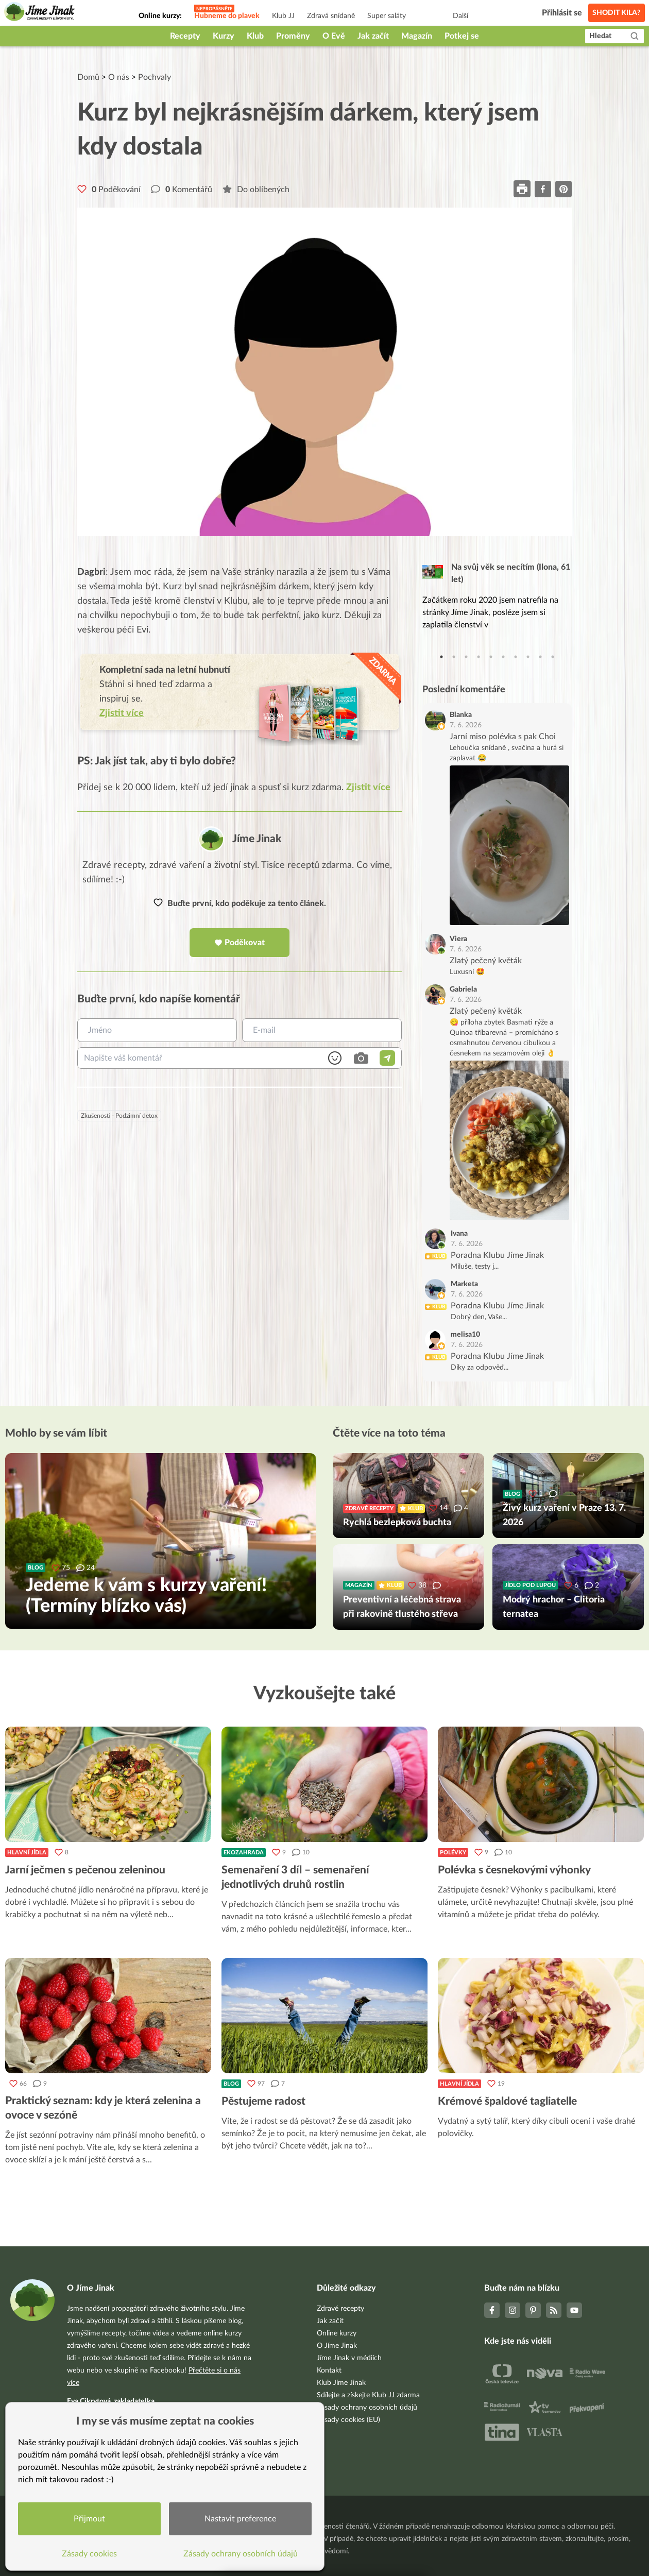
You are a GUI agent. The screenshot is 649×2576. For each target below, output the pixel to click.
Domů (88, 77)
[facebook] (543, 188)
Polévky (453, 1852)
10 (553, 657)
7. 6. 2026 (466, 725)
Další (460, 16)
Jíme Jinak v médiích (349, 2358)
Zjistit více (368, 787)
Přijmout (90, 2518)
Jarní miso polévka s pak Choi (503, 736)
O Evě (333, 36)
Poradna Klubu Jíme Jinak (497, 1255)
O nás (118, 77)
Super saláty (386, 16)
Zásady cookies (90, 2553)
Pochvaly (154, 77)
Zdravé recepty (340, 2308)
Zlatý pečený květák (486, 961)
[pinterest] (563, 188)
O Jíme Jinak (337, 2345)
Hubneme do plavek (227, 16)
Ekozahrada (244, 1852)
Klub (255, 36)
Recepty (185, 36)
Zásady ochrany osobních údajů (367, 2407)
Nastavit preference (241, 2518)
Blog (231, 2084)
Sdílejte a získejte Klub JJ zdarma (368, 2395)
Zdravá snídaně (331, 16)
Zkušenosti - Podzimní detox (119, 1116)
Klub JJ (283, 16)
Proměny (293, 36)
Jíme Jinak (256, 838)
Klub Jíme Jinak (341, 2382)
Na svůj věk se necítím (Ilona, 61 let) (510, 573)
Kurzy (223, 36)
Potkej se (462, 36)
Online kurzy (336, 2333)
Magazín (416, 36)
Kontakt (329, 2370)
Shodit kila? (616, 12)
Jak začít (373, 36)
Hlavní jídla (26, 1852)
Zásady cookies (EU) (348, 2420)
